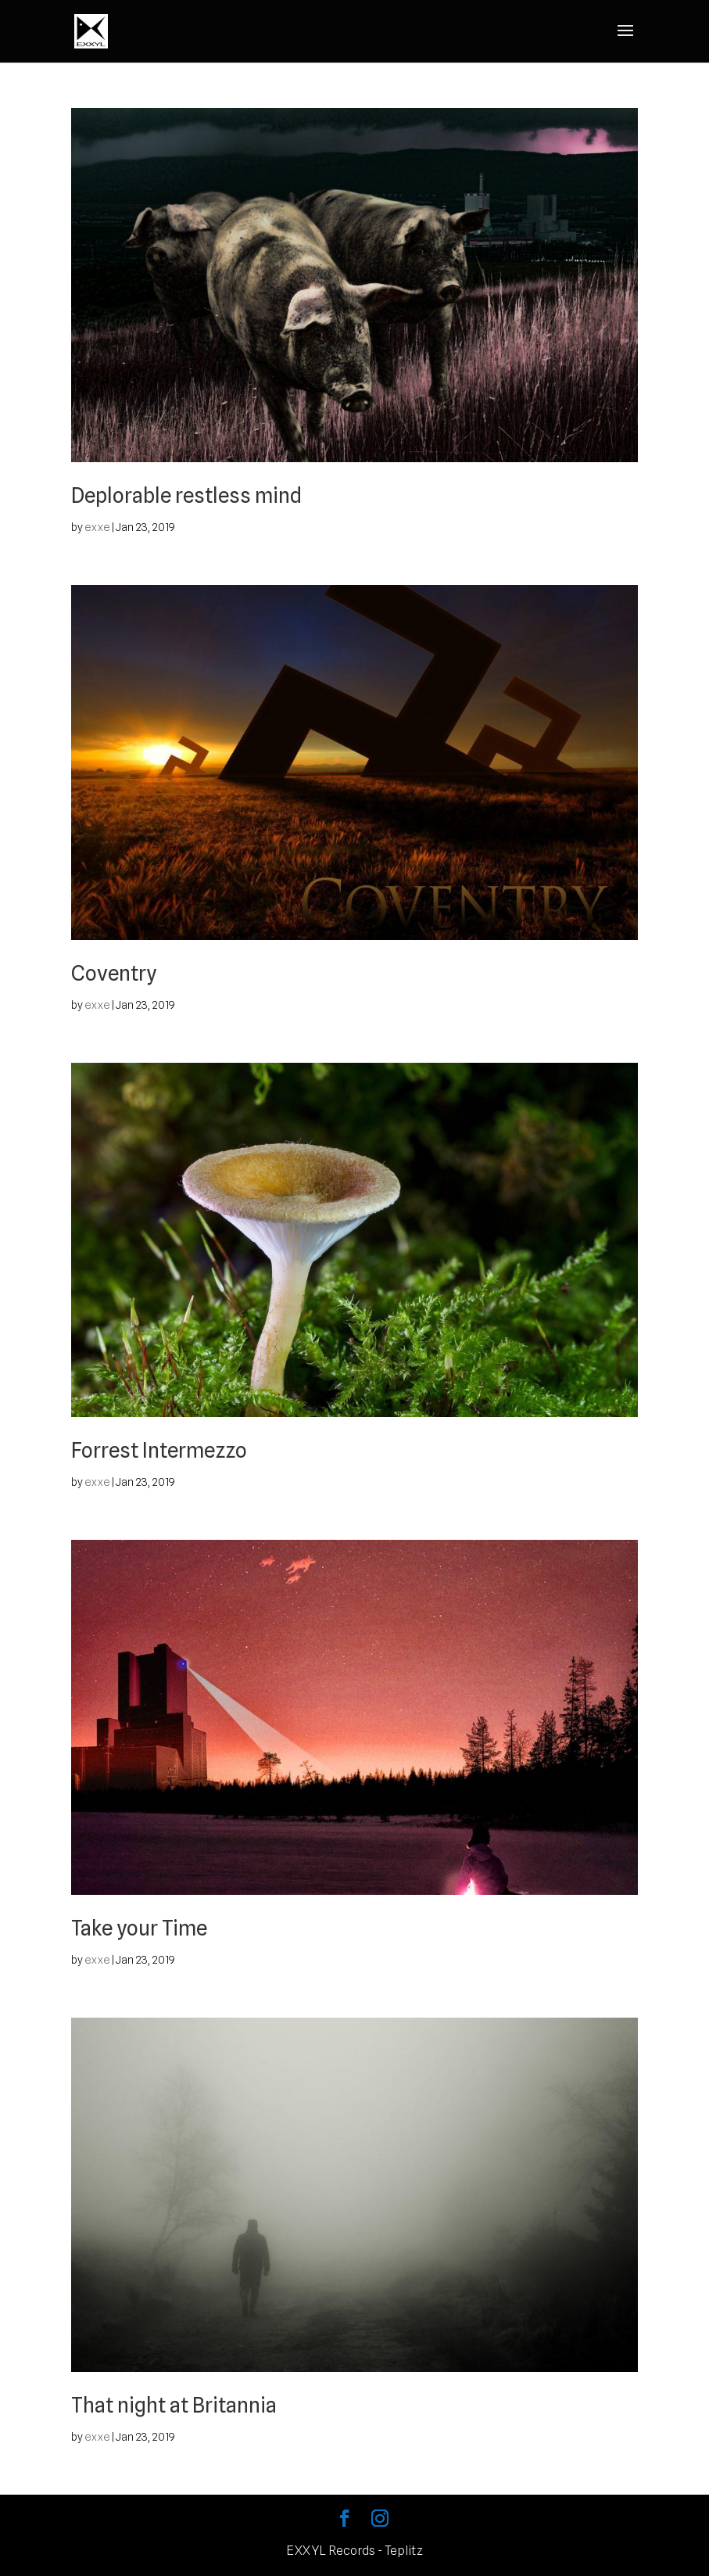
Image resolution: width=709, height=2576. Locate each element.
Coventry (113, 973)
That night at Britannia (174, 2405)
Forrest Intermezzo (159, 1450)
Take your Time (139, 1928)
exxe (97, 527)
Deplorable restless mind (186, 495)
